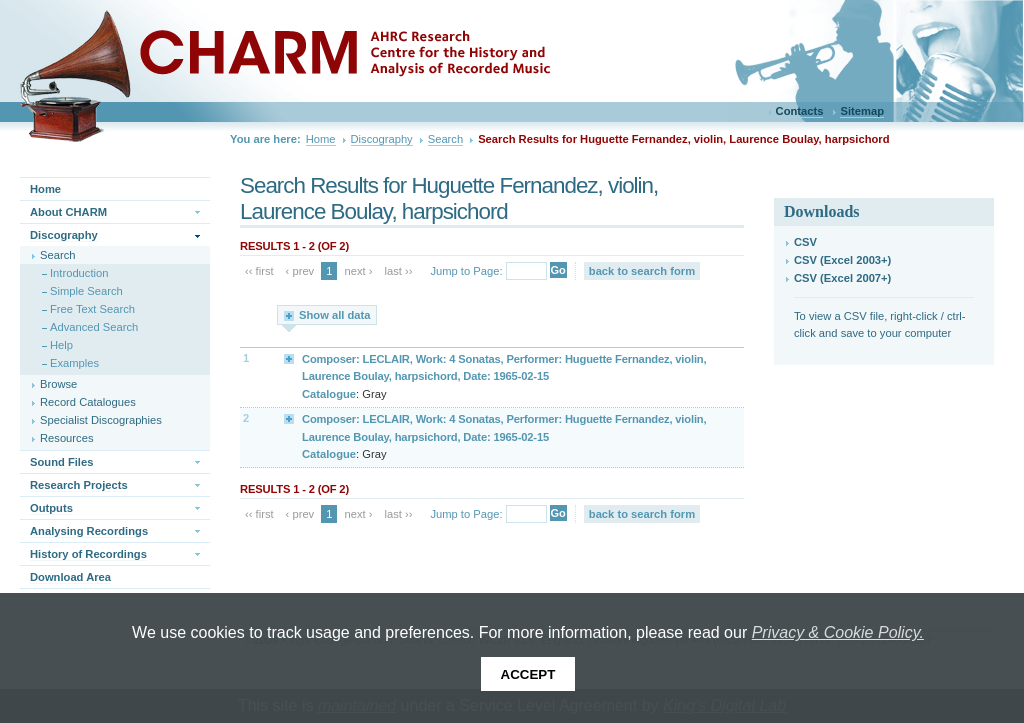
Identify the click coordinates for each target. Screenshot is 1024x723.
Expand (290, 358)
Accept (528, 674)
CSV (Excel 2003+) (842, 260)
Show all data (335, 315)
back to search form (642, 271)
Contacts (800, 111)
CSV (805, 242)
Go (558, 270)
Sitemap (862, 111)
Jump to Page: (466, 271)
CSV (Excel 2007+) (842, 278)
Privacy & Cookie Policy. (838, 632)
